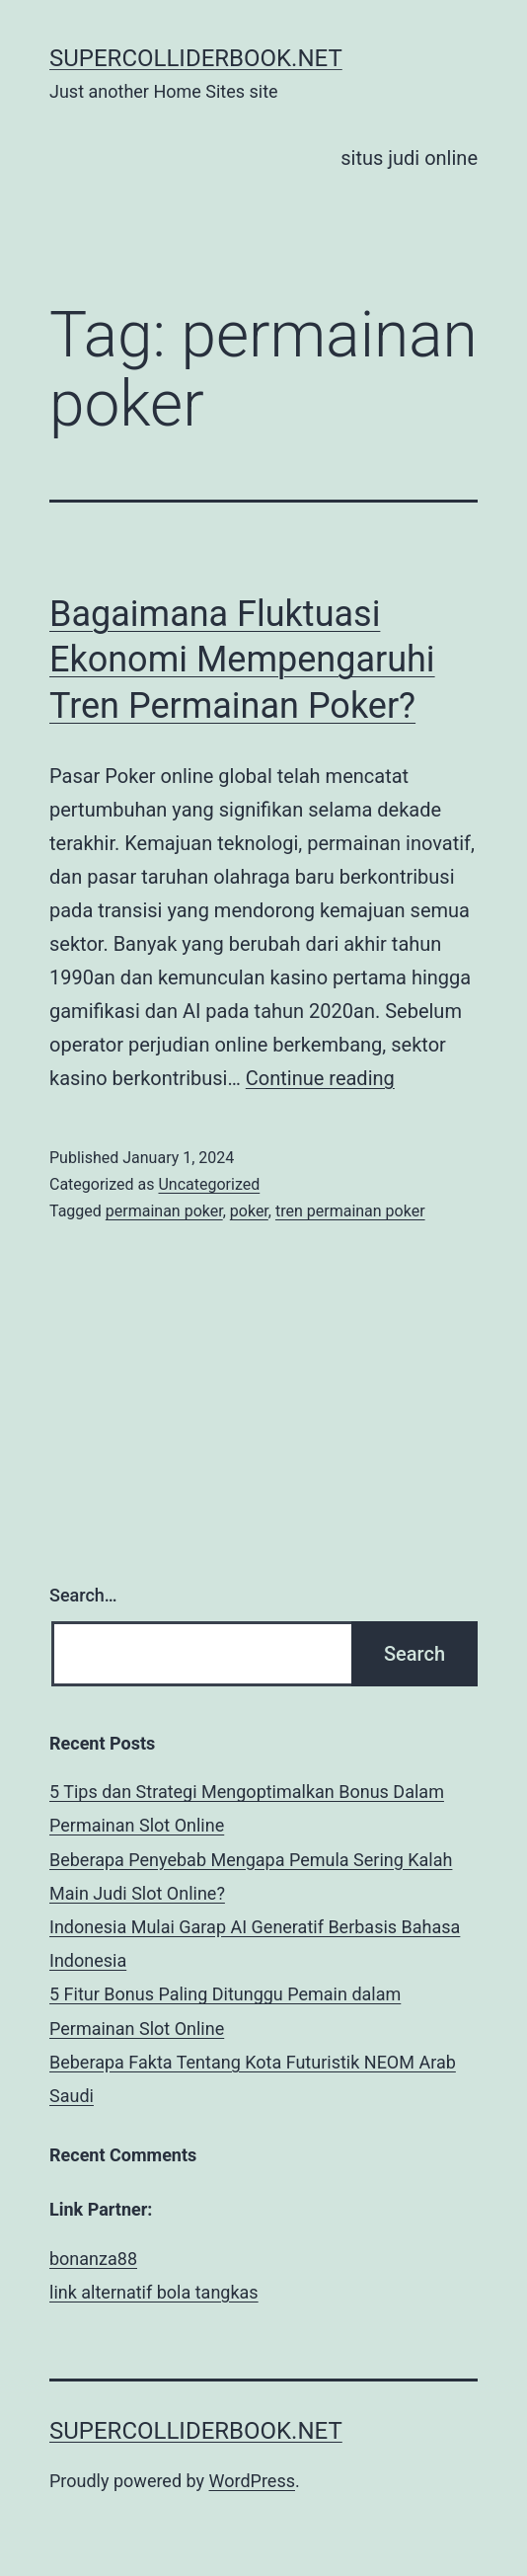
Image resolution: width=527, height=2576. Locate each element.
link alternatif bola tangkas (154, 2292)
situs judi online (409, 158)
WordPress (252, 2480)
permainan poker (164, 1211)
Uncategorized (209, 1184)
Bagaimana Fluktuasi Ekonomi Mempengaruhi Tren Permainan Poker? (242, 660)
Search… (83, 1595)
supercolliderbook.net (195, 58)
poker (249, 1211)
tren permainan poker (350, 1211)
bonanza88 (93, 2258)
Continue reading (320, 1078)
